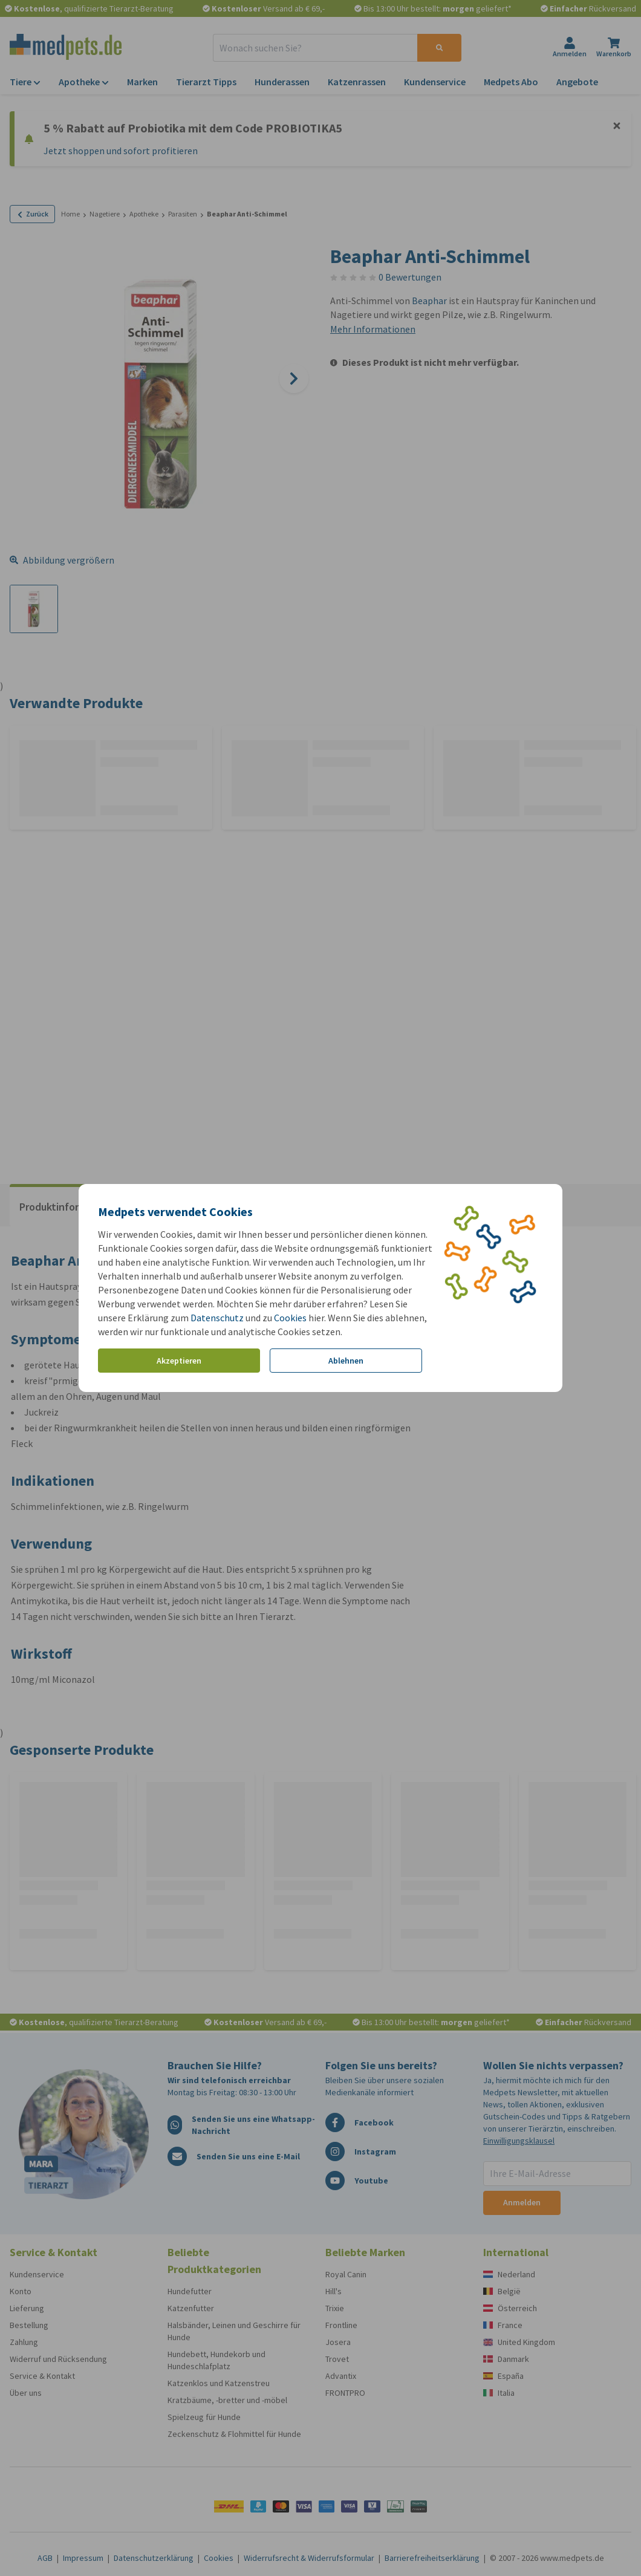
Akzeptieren (179, 1360)
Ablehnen (345, 1360)
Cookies (290, 1318)
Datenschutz (217, 1318)
